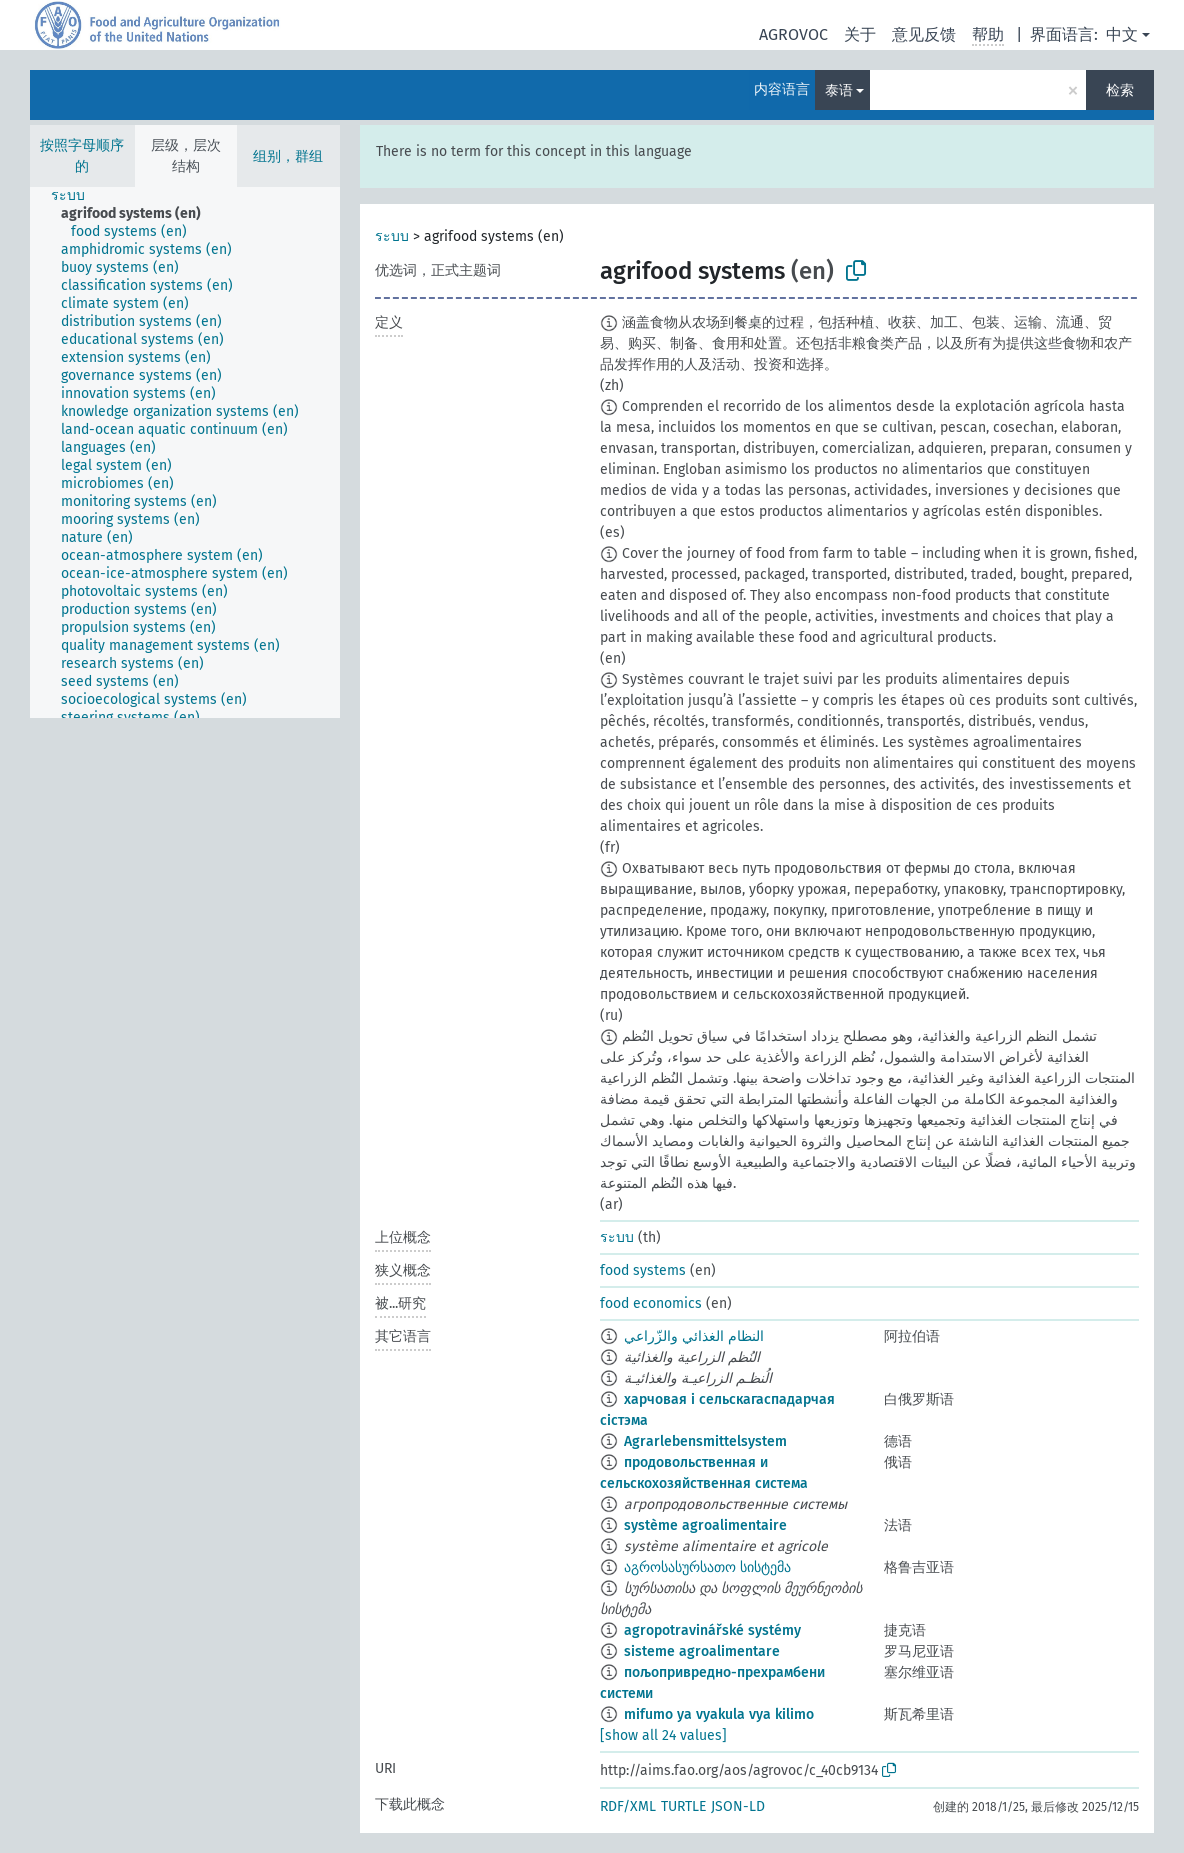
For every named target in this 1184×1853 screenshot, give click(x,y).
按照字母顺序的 (82, 156)
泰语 (839, 90)
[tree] (185, 452)
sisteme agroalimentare (702, 1651)
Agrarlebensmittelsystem (705, 1441)
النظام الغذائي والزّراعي (694, 1336)
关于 (860, 34)
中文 (1122, 34)
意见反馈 (924, 34)
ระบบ (392, 236)
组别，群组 (288, 156)
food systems (643, 1270)
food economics (651, 1303)
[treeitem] (76, 196)
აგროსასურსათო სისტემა (707, 1567)
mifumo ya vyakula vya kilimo (719, 1714)
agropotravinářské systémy (712, 1630)
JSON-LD (738, 1806)
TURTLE (683, 1806)
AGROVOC (793, 34)
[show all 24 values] (663, 1735)
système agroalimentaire (705, 1525)
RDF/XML (628, 1806)
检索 (1120, 90)
